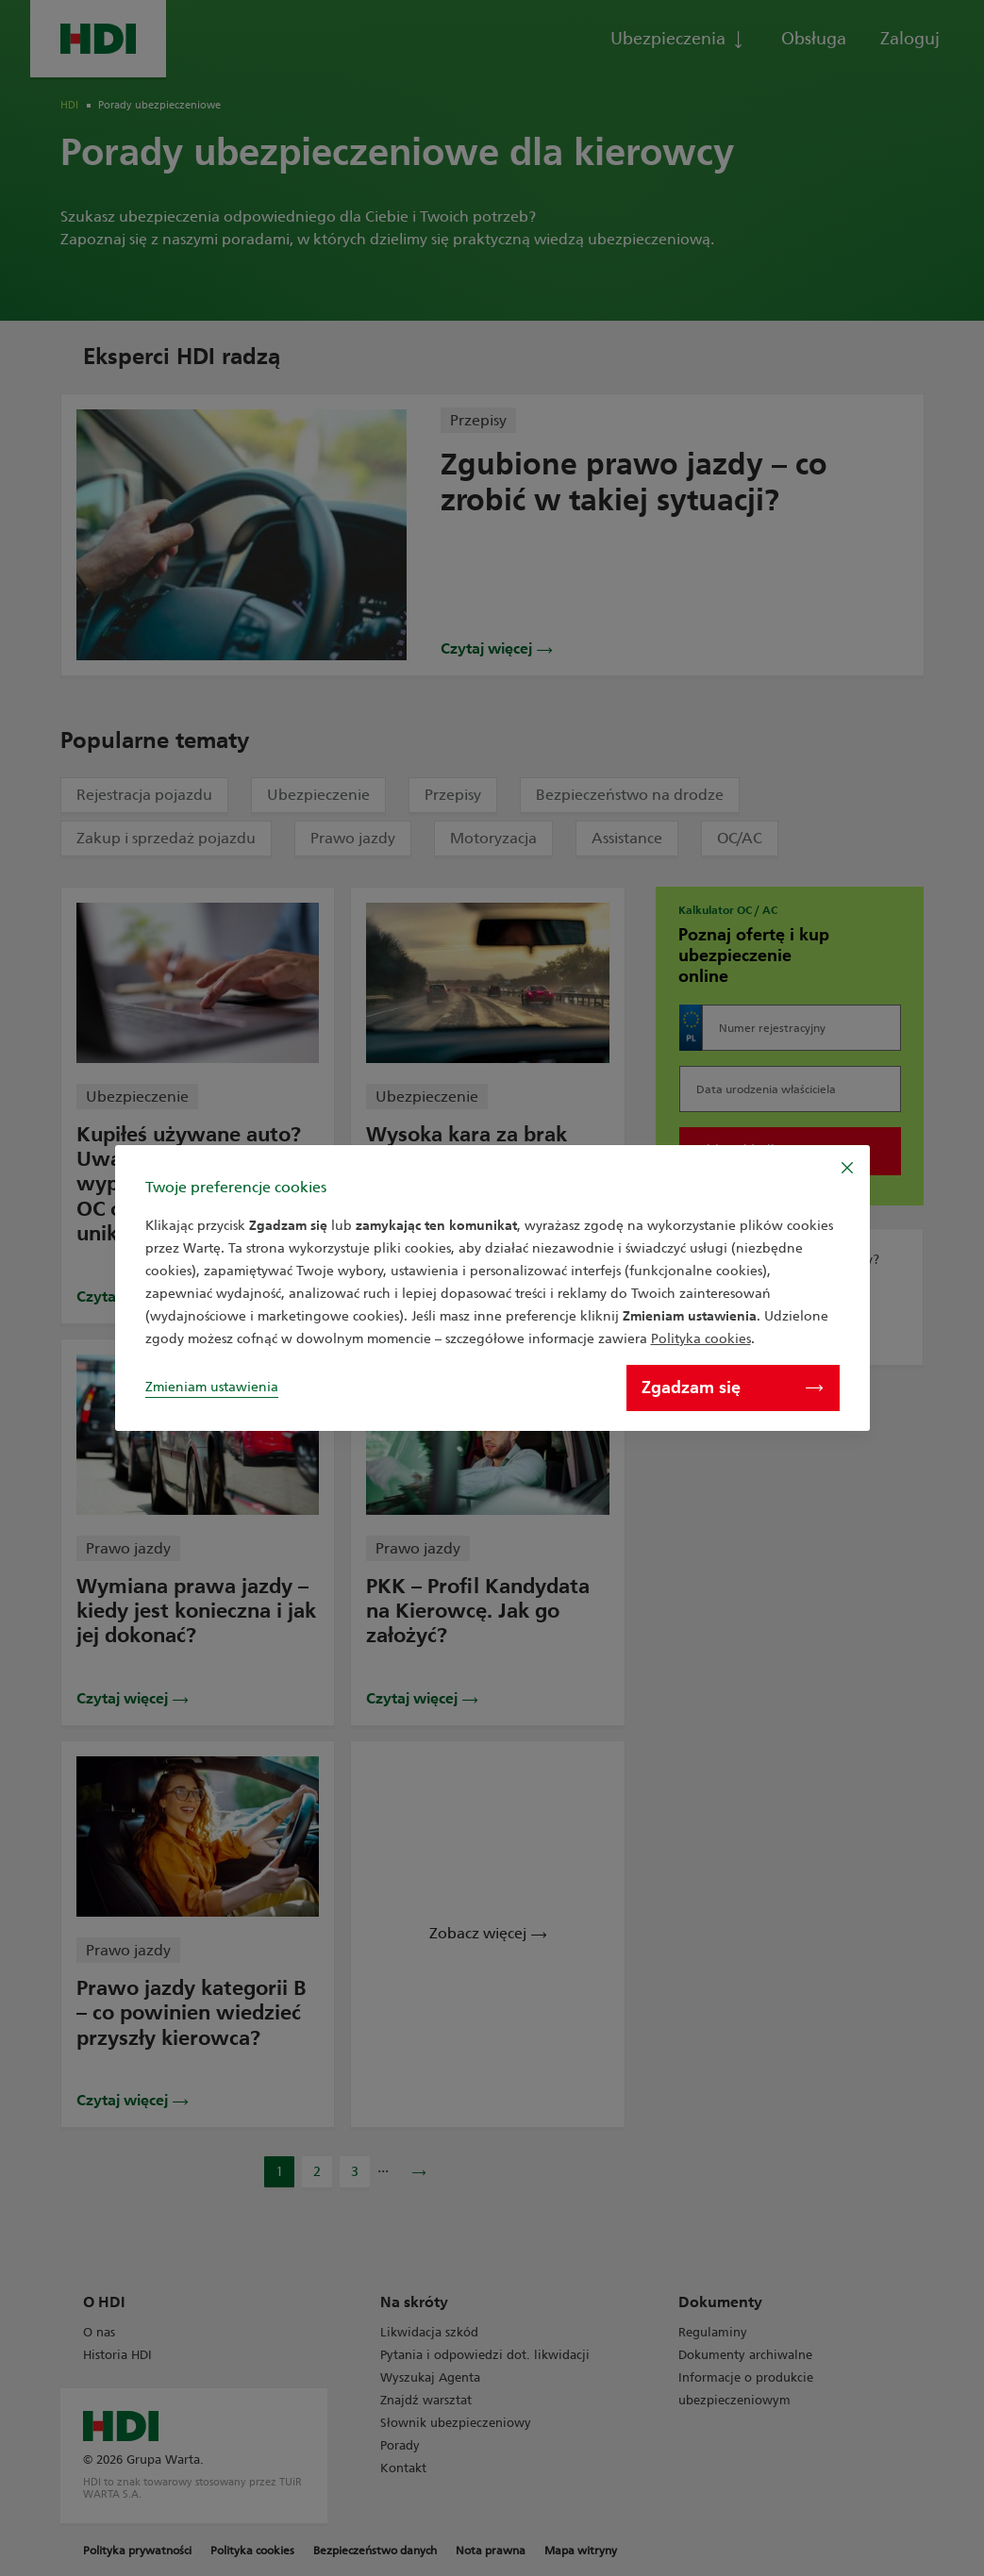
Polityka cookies (701, 1339)
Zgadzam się (732, 1387)
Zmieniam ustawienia (211, 1387)
